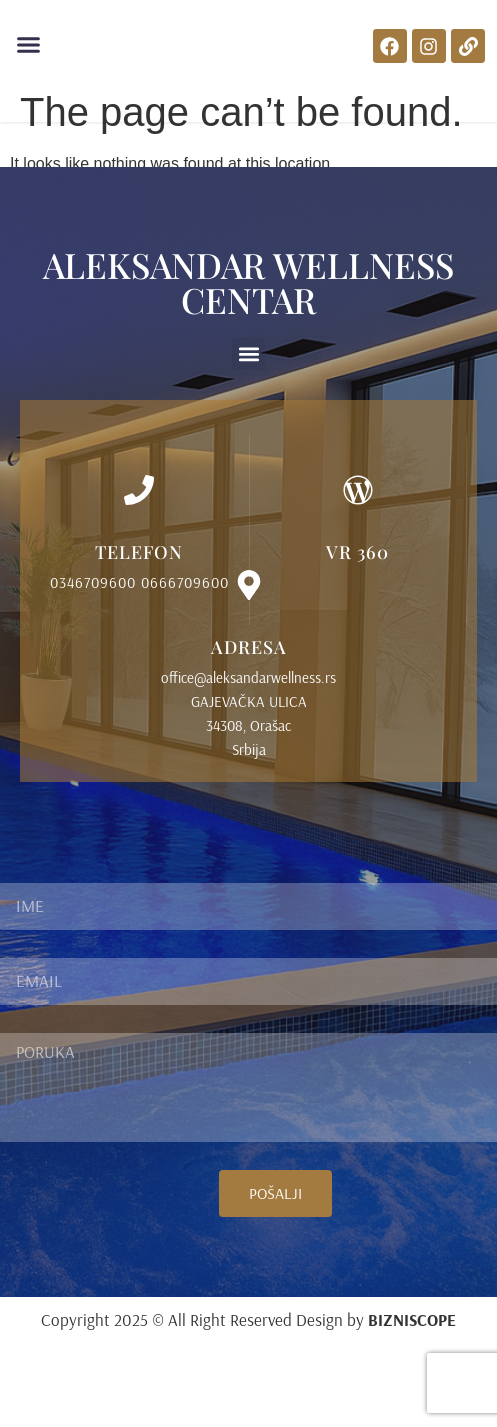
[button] (29, 45)
